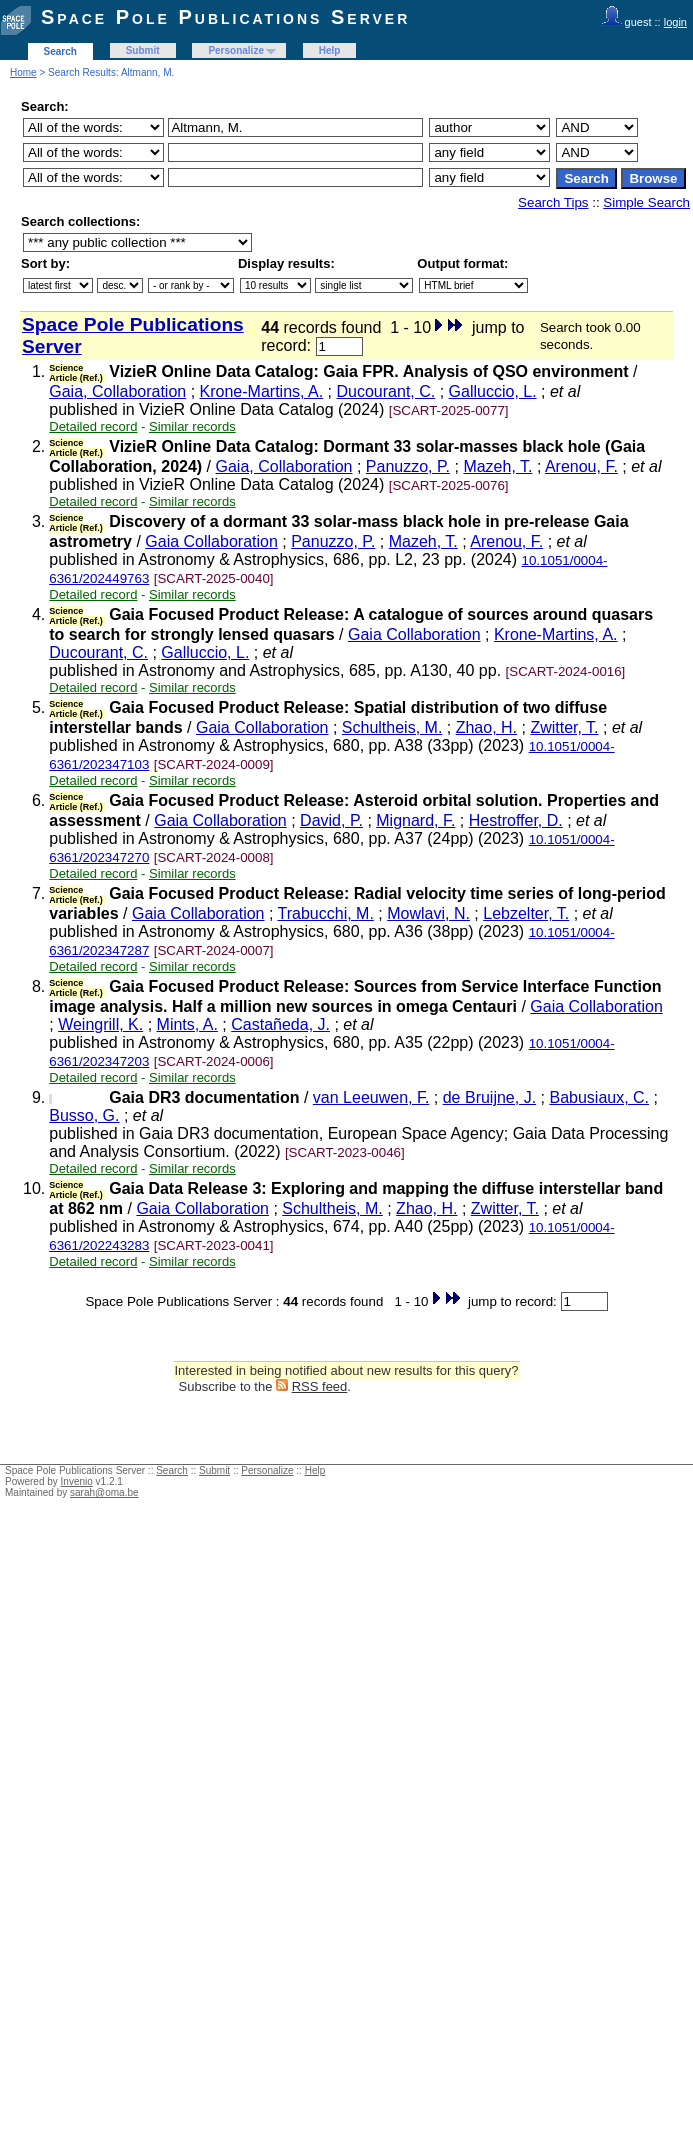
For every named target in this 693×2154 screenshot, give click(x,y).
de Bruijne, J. (489, 1097)
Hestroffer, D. (516, 820)
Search (60, 51)
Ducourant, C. (386, 391)
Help (330, 50)
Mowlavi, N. (428, 913)
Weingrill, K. (100, 1024)
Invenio (77, 1481)
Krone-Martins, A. (262, 391)
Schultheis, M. (392, 727)
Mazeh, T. (497, 466)
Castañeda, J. (280, 1024)
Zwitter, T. (564, 727)
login (675, 22)
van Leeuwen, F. (371, 1097)
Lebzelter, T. (526, 913)
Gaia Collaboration (211, 541)
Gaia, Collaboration (117, 391)
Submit (143, 50)
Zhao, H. (486, 727)
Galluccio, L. (493, 391)
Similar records (192, 426)
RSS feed (320, 1386)
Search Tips (553, 202)
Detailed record (93, 426)
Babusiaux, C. (599, 1097)
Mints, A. (187, 1024)
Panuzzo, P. (408, 466)
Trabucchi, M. (326, 913)
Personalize (236, 50)
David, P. (331, 820)
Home (23, 72)
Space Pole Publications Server (225, 17)
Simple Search (646, 202)
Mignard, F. (415, 820)
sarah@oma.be (104, 1492)
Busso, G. (84, 1115)
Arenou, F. (581, 466)
